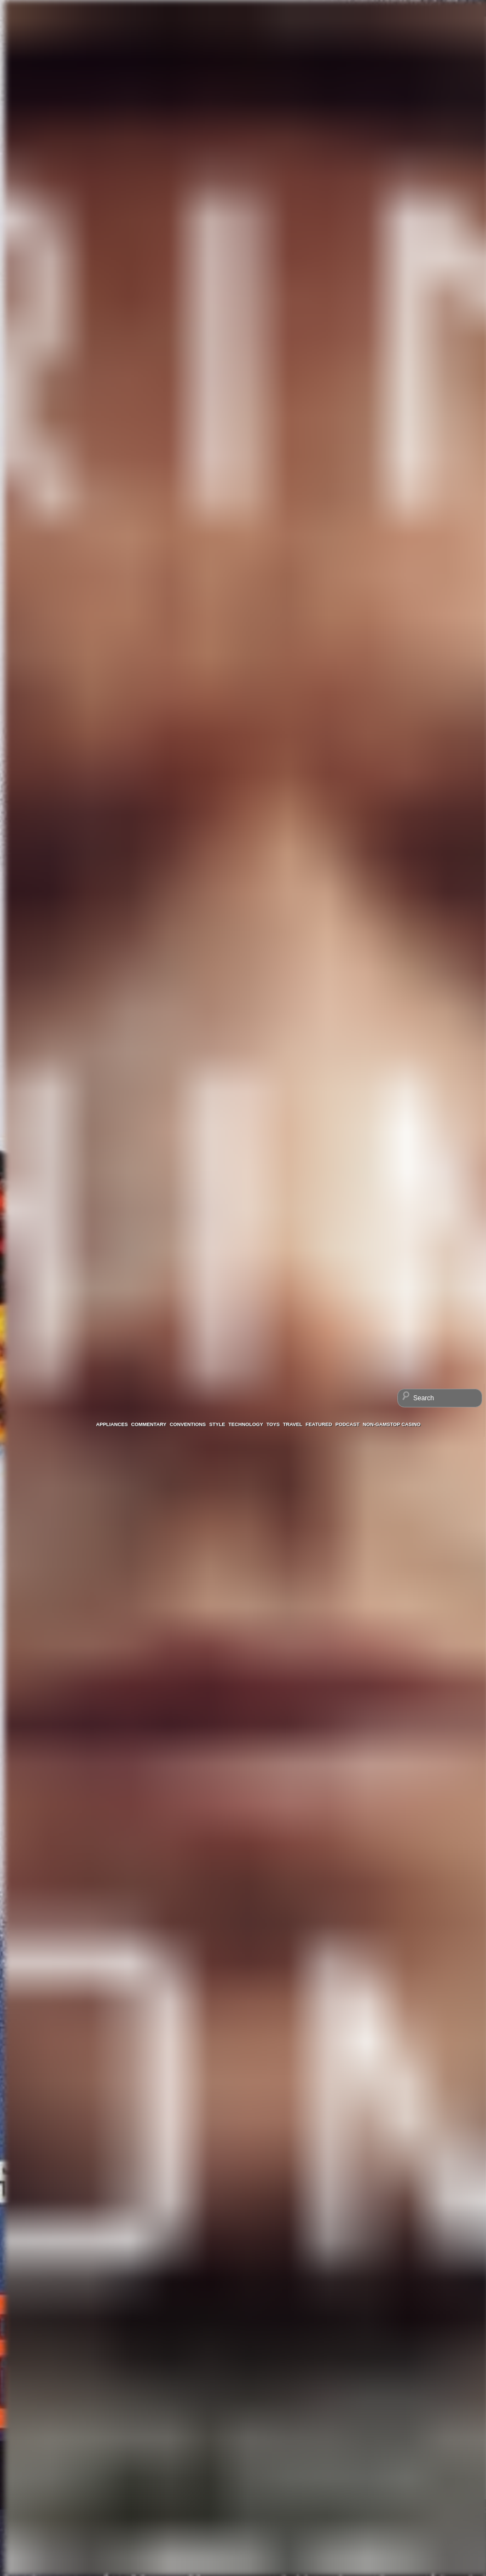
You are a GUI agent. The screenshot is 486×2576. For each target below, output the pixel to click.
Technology (245, 1424)
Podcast (347, 1424)
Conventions (188, 1424)
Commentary (149, 1424)
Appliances (112, 1424)
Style (217, 1424)
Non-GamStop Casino (392, 1424)
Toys (273, 1424)
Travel (292, 1424)
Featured (318, 1424)
